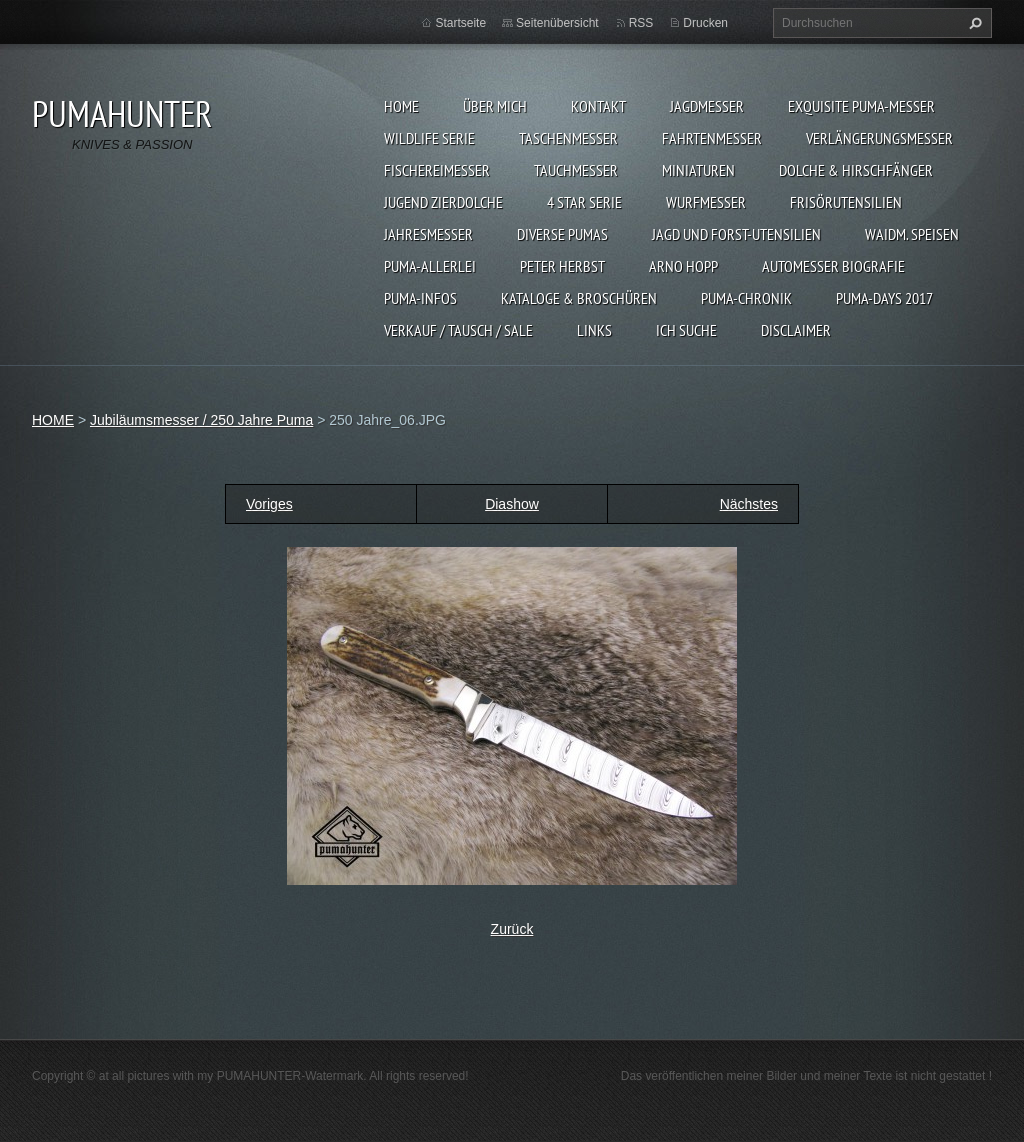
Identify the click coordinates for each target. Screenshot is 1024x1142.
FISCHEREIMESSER (437, 170)
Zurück (512, 929)
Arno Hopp (683, 266)
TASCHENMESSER (568, 138)
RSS (641, 23)
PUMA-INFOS (420, 298)
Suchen (973, 23)
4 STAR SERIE (584, 202)
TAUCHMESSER (576, 170)
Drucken (705, 23)
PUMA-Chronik (746, 298)
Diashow (512, 504)
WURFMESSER (706, 202)
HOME (401, 106)
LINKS (594, 330)
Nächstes (749, 504)
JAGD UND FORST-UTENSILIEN (736, 234)
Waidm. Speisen (912, 234)
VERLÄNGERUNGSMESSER (879, 138)
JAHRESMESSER (428, 234)
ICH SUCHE (686, 330)
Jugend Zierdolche (443, 202)
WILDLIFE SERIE (429, 138)
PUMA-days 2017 (884, 298)
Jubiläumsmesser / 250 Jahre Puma (201, 420)
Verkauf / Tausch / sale (458, 330)
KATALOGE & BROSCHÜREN (579, 298)
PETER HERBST (562, 266)
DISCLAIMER (796, 330)
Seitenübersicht (557, 23)
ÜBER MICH (495, 106)
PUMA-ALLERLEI (430, 266)
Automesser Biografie (833, 266)
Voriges (269, 504)
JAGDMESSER (707, 106)
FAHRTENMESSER (712, 138)
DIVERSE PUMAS (562, 234)
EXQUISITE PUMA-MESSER (861, 106)
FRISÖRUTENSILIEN (846, 202)
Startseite (460, 23)
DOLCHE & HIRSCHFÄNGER (856, 170)
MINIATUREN (698, 170)
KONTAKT (598, 106)
